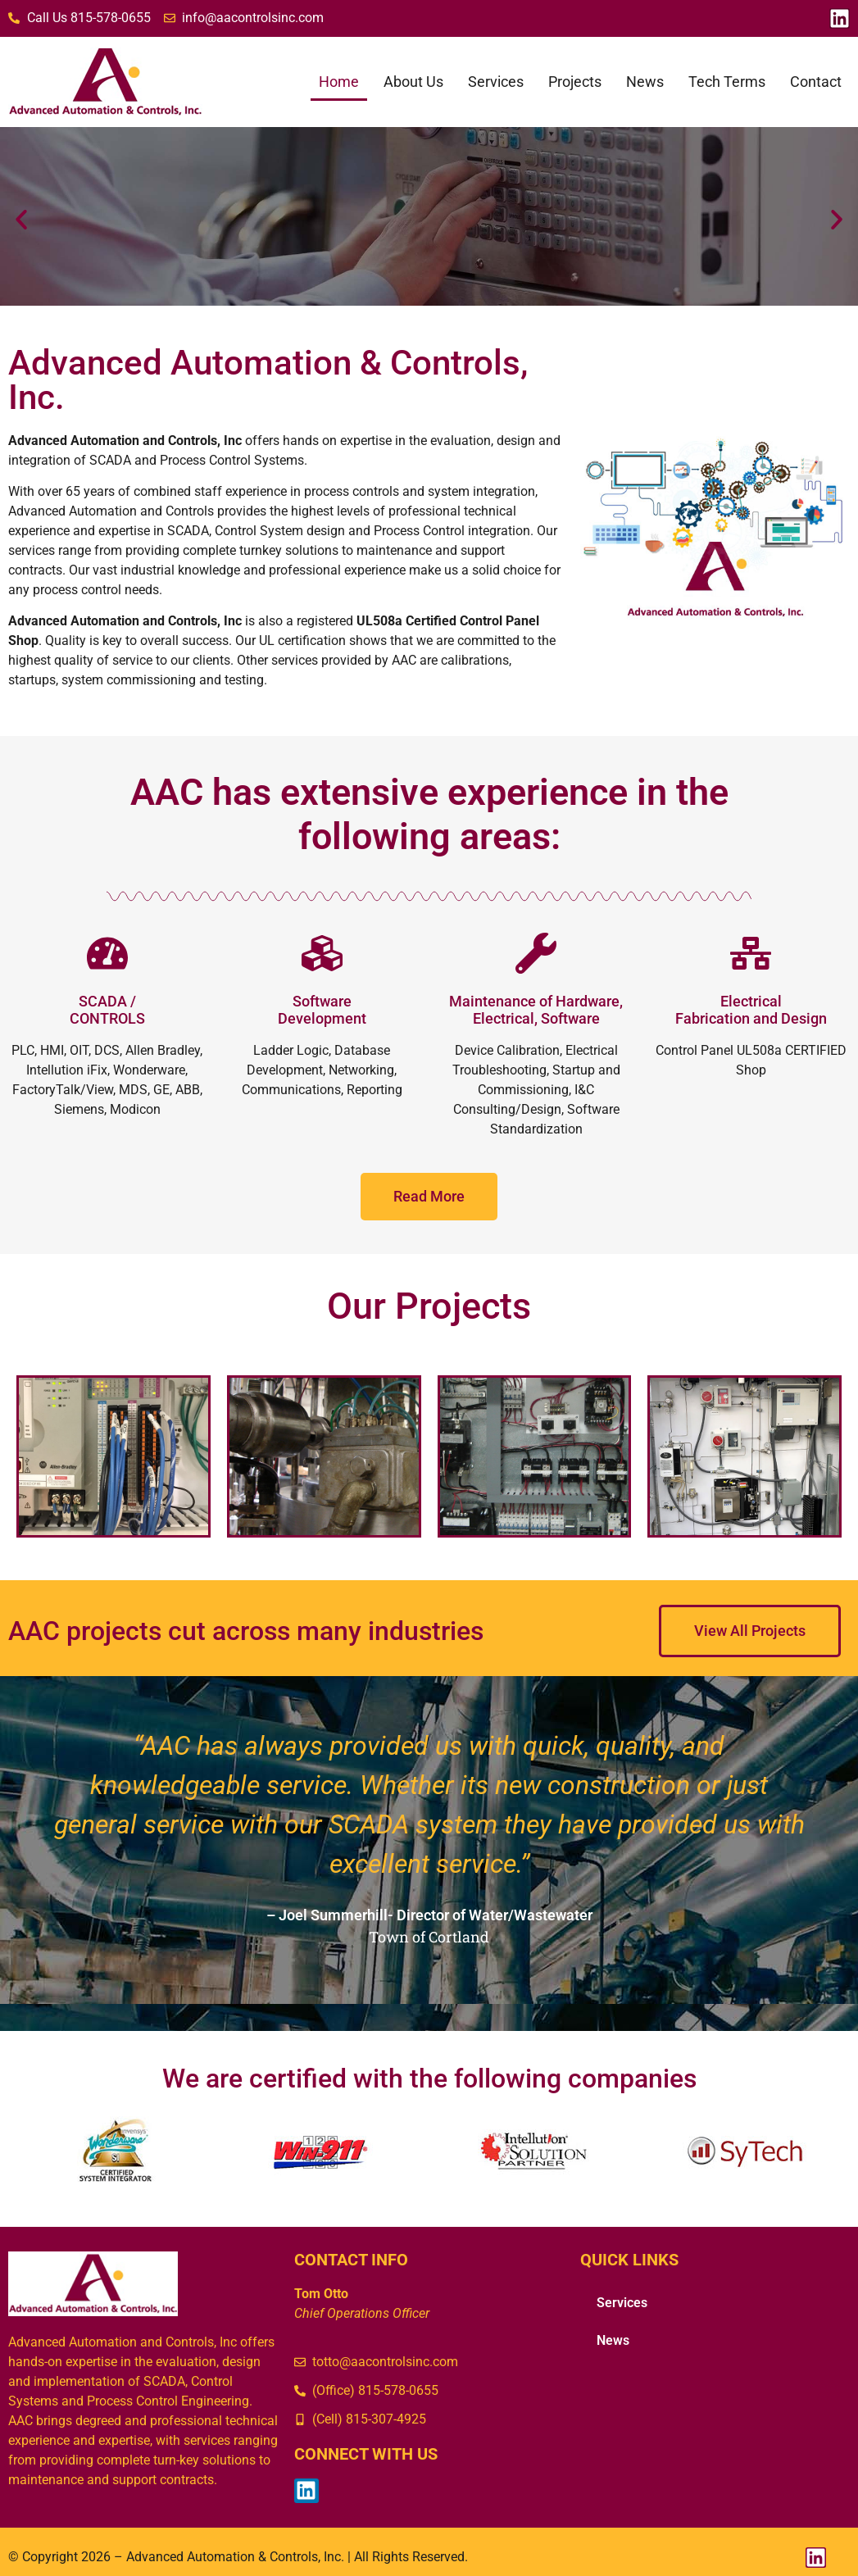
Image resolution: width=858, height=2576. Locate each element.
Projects (575, 81)
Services (496, 81)
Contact (816, 81)
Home (339, 81)
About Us (413, 81)
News (645, 81)
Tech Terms (726, 81)
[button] (21, 220)
